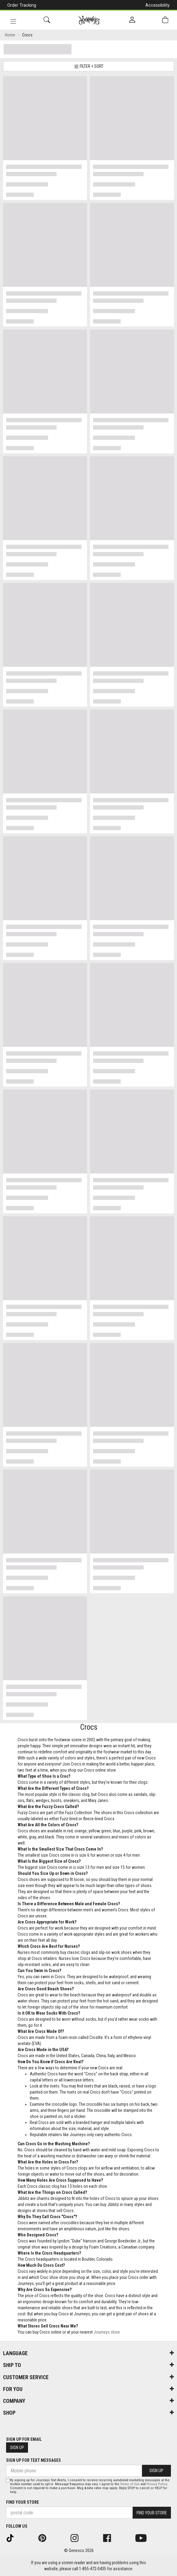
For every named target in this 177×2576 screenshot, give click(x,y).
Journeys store (107, 2332)
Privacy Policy (157, 2484)
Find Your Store (22, 2502)
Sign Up (17, 2447)
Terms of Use (130, 2484)
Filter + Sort (88, 66)
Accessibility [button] (157, 5)
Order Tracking (21, 5)
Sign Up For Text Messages (33, 2460)
